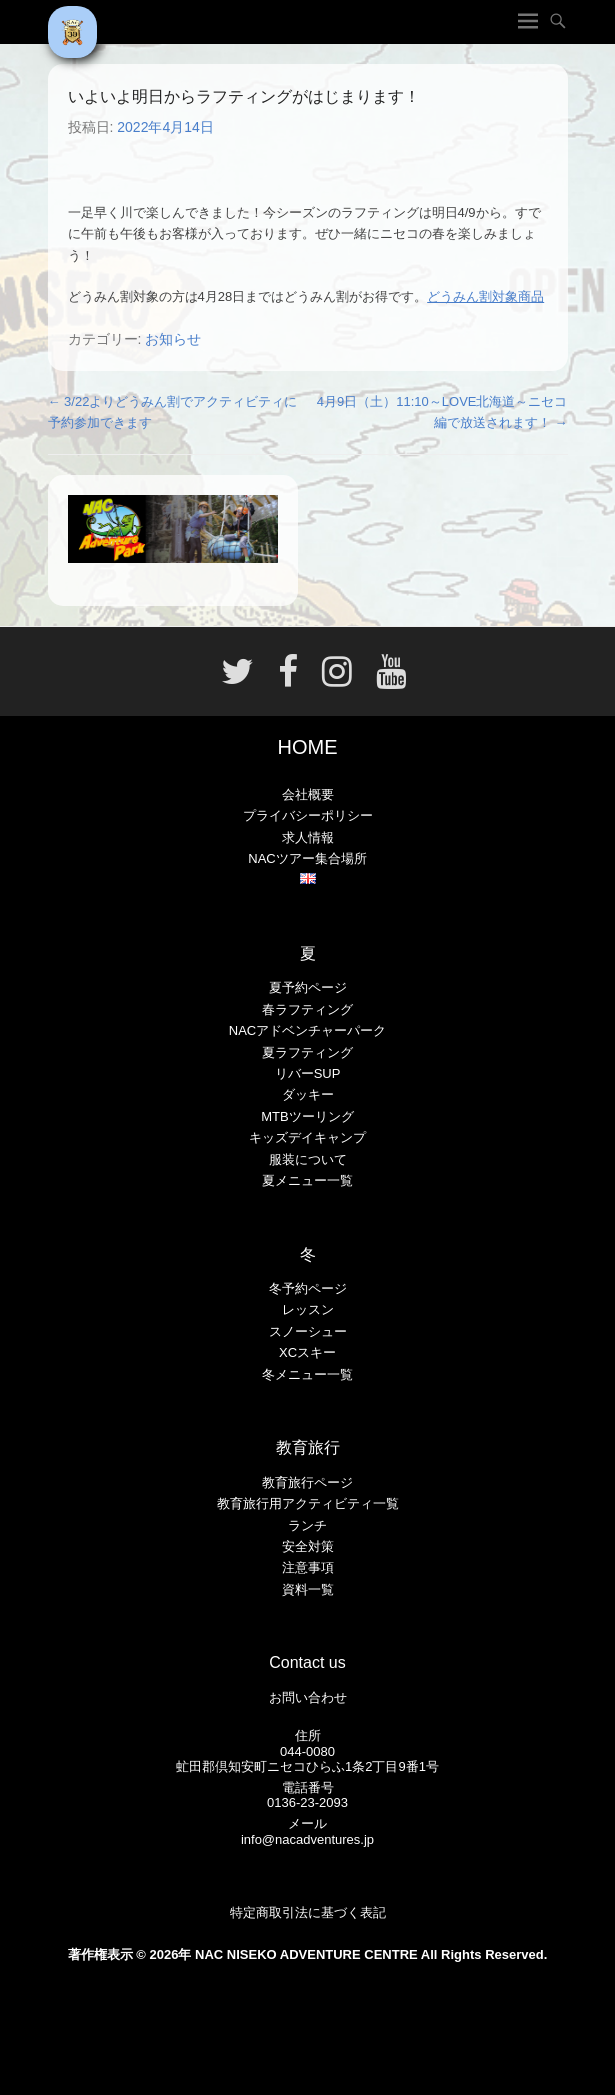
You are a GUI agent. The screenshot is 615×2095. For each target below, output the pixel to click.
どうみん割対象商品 (485, 296)
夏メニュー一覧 (307, 1180)
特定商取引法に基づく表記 (308, 1912)
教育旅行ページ (307, 1482)
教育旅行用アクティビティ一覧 (308, 1503)
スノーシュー (308, 1331)
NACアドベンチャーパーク (307, 1030)
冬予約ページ (308, 1288)
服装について (308, 1159)
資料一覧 (308, 1589)
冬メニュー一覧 (307, 1374)
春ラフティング (307, 1009)
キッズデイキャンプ (307, 1137)
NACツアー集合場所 (307, 858)
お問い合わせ (308, 1697)
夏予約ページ (308, 987)
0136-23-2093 (307, 1802)
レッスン (308, 1309)
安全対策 (308, 1546)
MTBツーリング (307, 1116)
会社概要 (308, 794)
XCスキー (307, 1352)
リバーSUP (308, 1073)
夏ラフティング (307, 1052)
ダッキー (308, 1094)
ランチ (307, 1525)
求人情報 (308, 837)
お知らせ (173, 339)
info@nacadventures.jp (307, 1839)
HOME (308, 747)
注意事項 (308, 1567)
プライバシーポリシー (308, 815)
